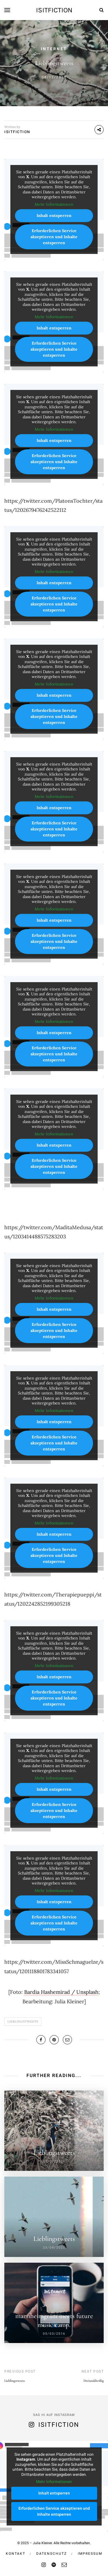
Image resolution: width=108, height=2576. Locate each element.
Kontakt (15, 2553)
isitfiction (54, 10)
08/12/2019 (54, 77)
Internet (54, 49)
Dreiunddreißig (94, 2381)
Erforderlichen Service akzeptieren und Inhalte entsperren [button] (54, 236)
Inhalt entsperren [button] (54, 215)
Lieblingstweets (22, 2021)
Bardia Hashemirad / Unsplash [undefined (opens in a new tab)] (61, 1992)
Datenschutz (51, 2553)
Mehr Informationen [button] (54, 204)
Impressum (90, 2553)
